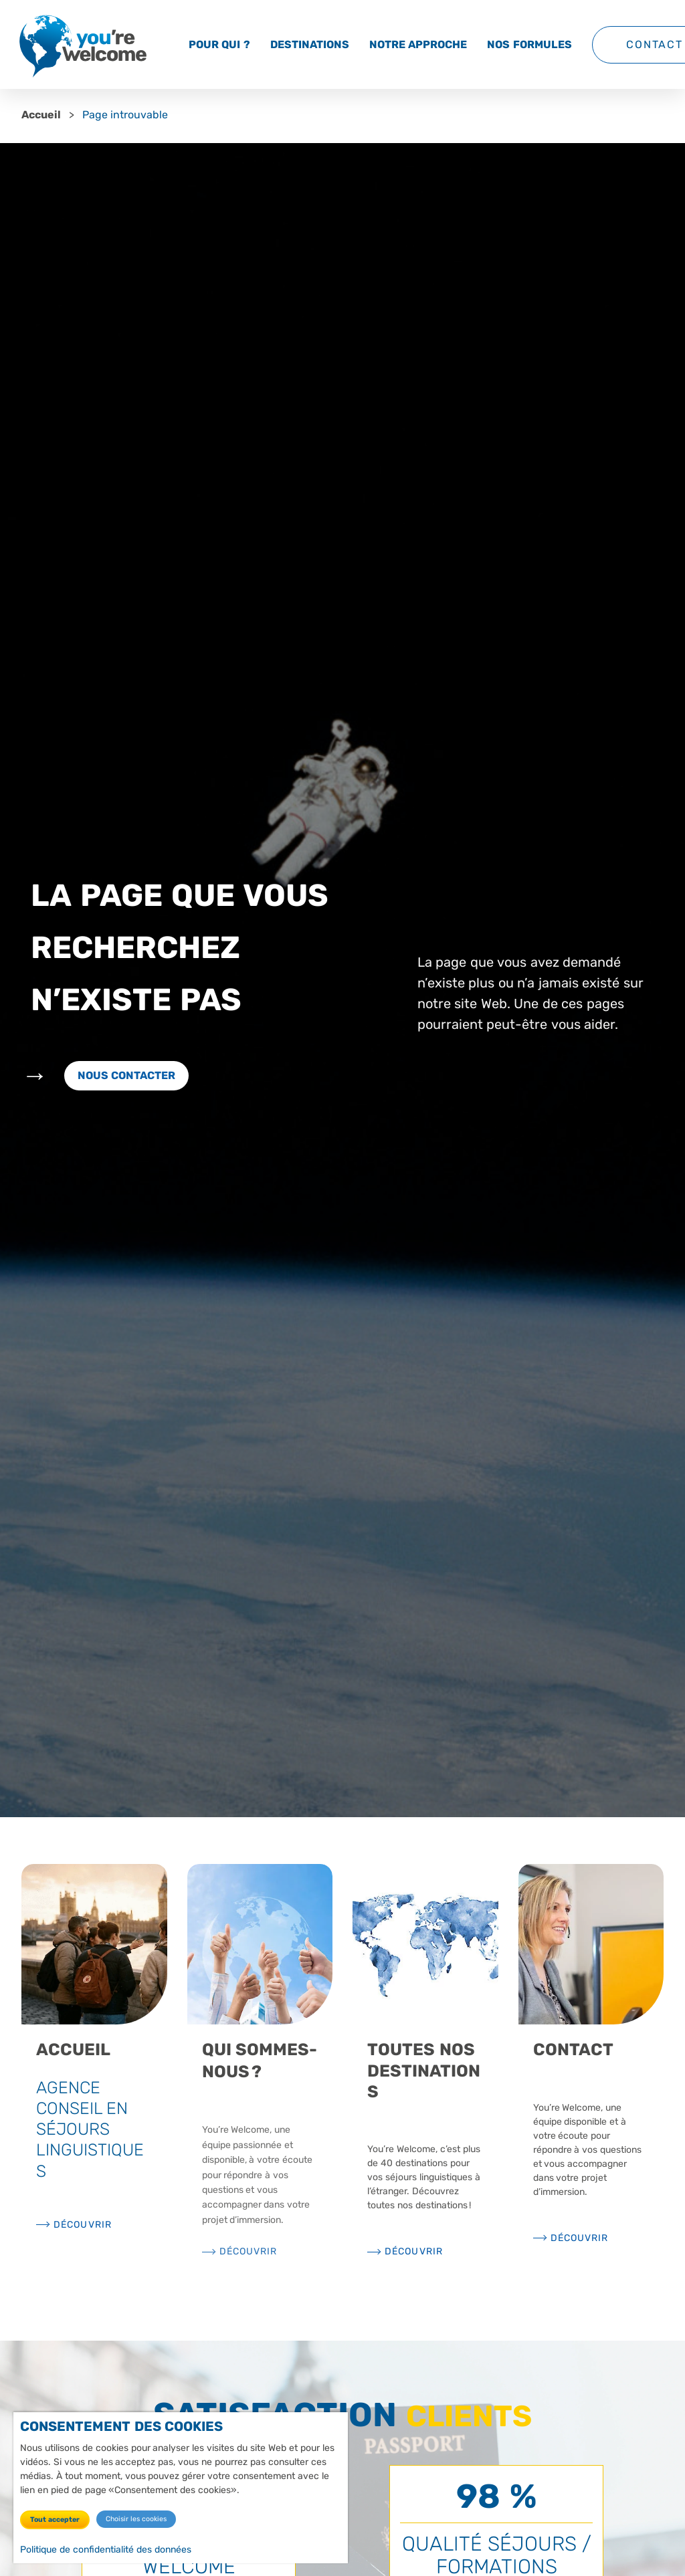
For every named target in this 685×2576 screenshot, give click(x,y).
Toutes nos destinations (423, 2070)
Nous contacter (126, 1075)
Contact (573, 2049)
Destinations (309, 44)
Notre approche (418, 44)
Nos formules (529, 44)
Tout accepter (55, 2518)
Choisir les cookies (136, 2518)
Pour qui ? (219, 44)
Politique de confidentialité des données (105, 2549)
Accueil (41, 114)
